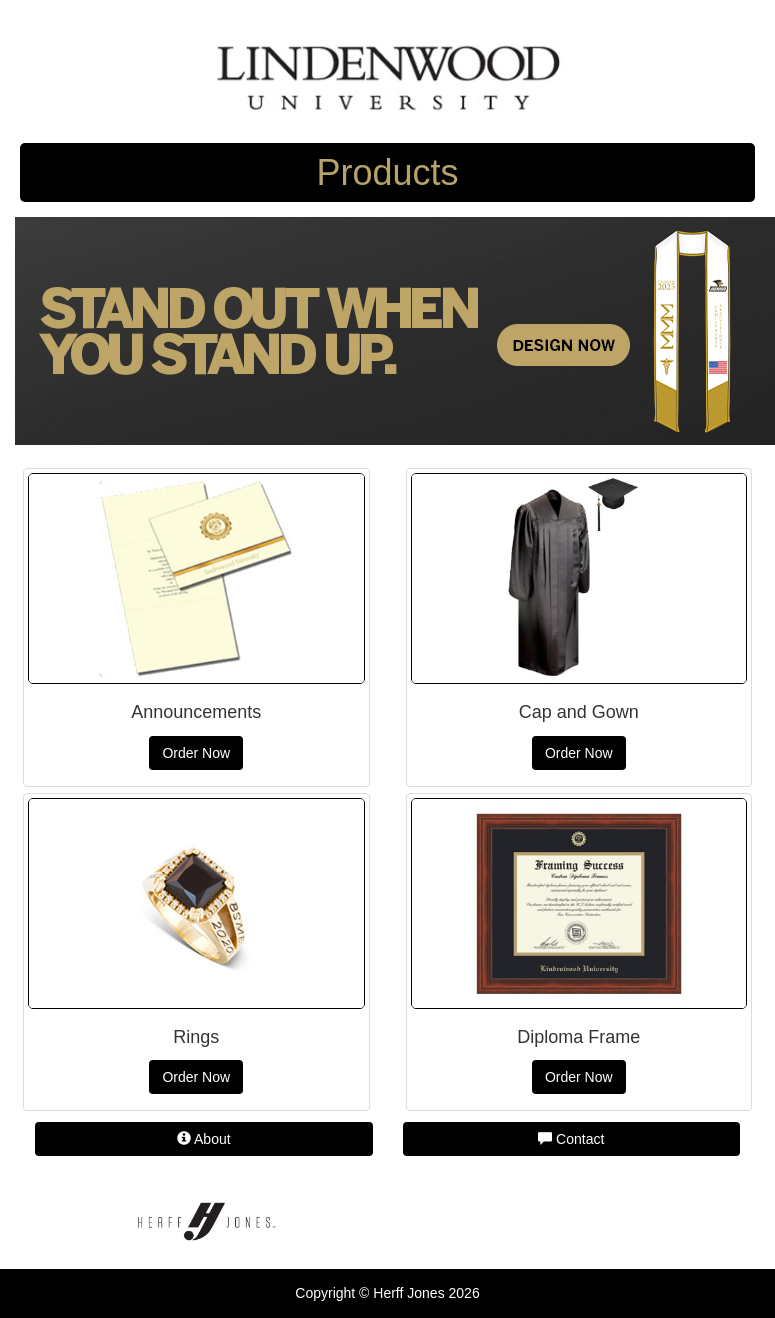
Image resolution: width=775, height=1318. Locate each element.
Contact (571, 1139)
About (204, 1139)
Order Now (196, 753)
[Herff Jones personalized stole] (395, 330)
